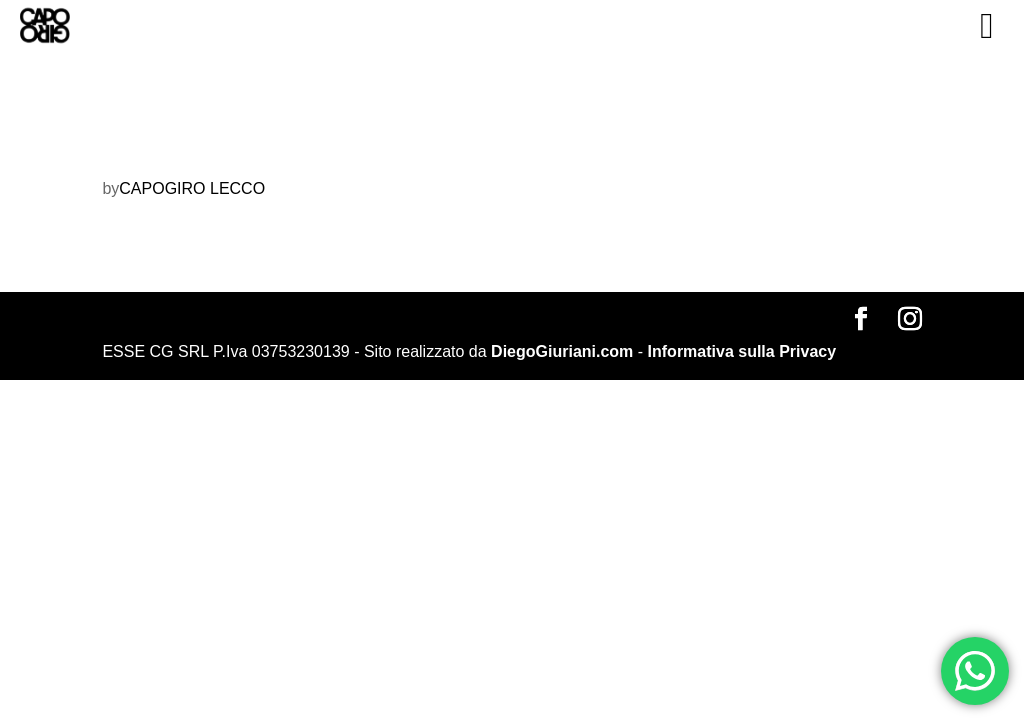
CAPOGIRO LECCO (192, 188)
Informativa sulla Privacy (742, 351)
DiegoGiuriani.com (562, 351)
